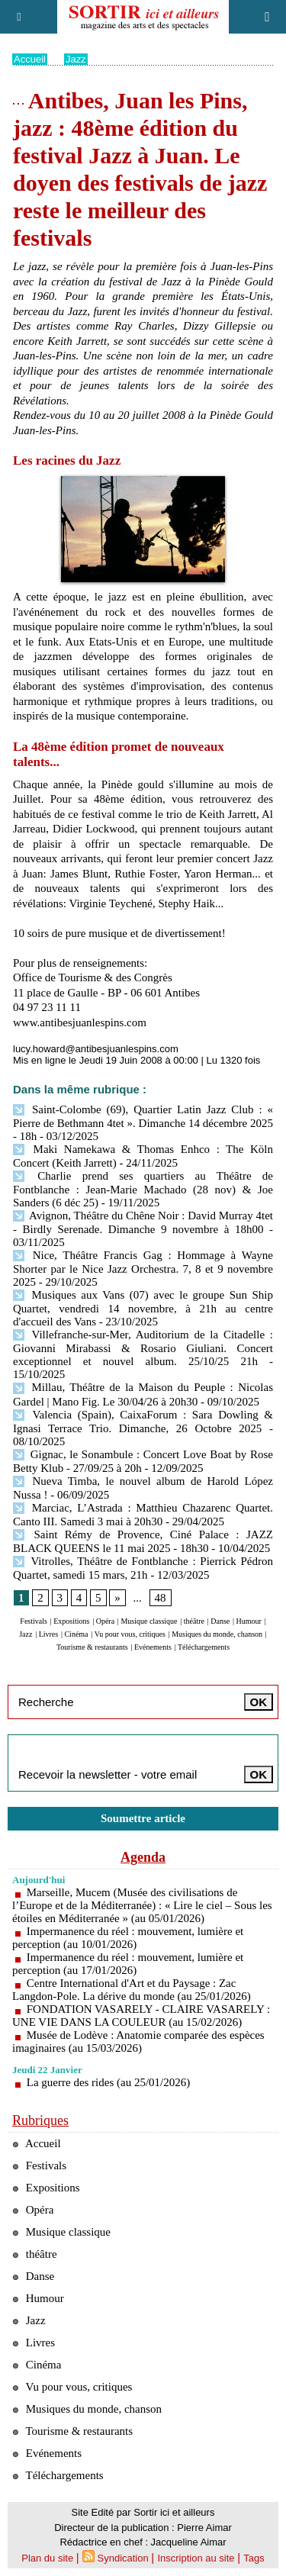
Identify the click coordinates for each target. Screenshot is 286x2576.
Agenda (143, 1857)
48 (160, 1598)
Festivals (33, 1621)
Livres (49, 1634)
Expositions (71, 1621)
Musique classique (149, 1621)
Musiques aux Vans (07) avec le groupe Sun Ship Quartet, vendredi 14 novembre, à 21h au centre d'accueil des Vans (143, 1308)
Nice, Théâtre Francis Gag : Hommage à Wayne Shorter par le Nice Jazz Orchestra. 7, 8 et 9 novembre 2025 (143, 1268)
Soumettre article (143, 1818)
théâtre (194, 1621)
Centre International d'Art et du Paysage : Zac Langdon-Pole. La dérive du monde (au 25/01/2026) (131, 1989)
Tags (253, 2558)
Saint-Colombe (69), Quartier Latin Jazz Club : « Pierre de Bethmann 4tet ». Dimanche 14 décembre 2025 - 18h (143, 1122)
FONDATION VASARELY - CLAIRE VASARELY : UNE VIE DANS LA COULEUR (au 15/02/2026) (141, 2015)
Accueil (30, 59)
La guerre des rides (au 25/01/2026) (109, 2082)
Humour (249, 1621)
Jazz (76, 59)
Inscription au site (195, 2558)
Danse (220, 1621)
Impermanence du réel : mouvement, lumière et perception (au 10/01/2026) (127, 1937)
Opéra (105, 1621)
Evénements (153, 1647)
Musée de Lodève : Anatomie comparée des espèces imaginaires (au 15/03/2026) (138, 2041)
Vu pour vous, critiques (130, 1634)
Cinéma (76, 1634)
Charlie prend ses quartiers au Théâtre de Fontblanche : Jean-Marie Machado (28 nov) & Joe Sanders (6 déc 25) (143, 1189)
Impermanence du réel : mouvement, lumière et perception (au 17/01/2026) (127, 1963)
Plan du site (47, 2558)
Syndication (123, 2558)
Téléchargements (204, 1647)
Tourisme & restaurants (92, 1647)
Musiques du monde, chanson (217, 1634)
